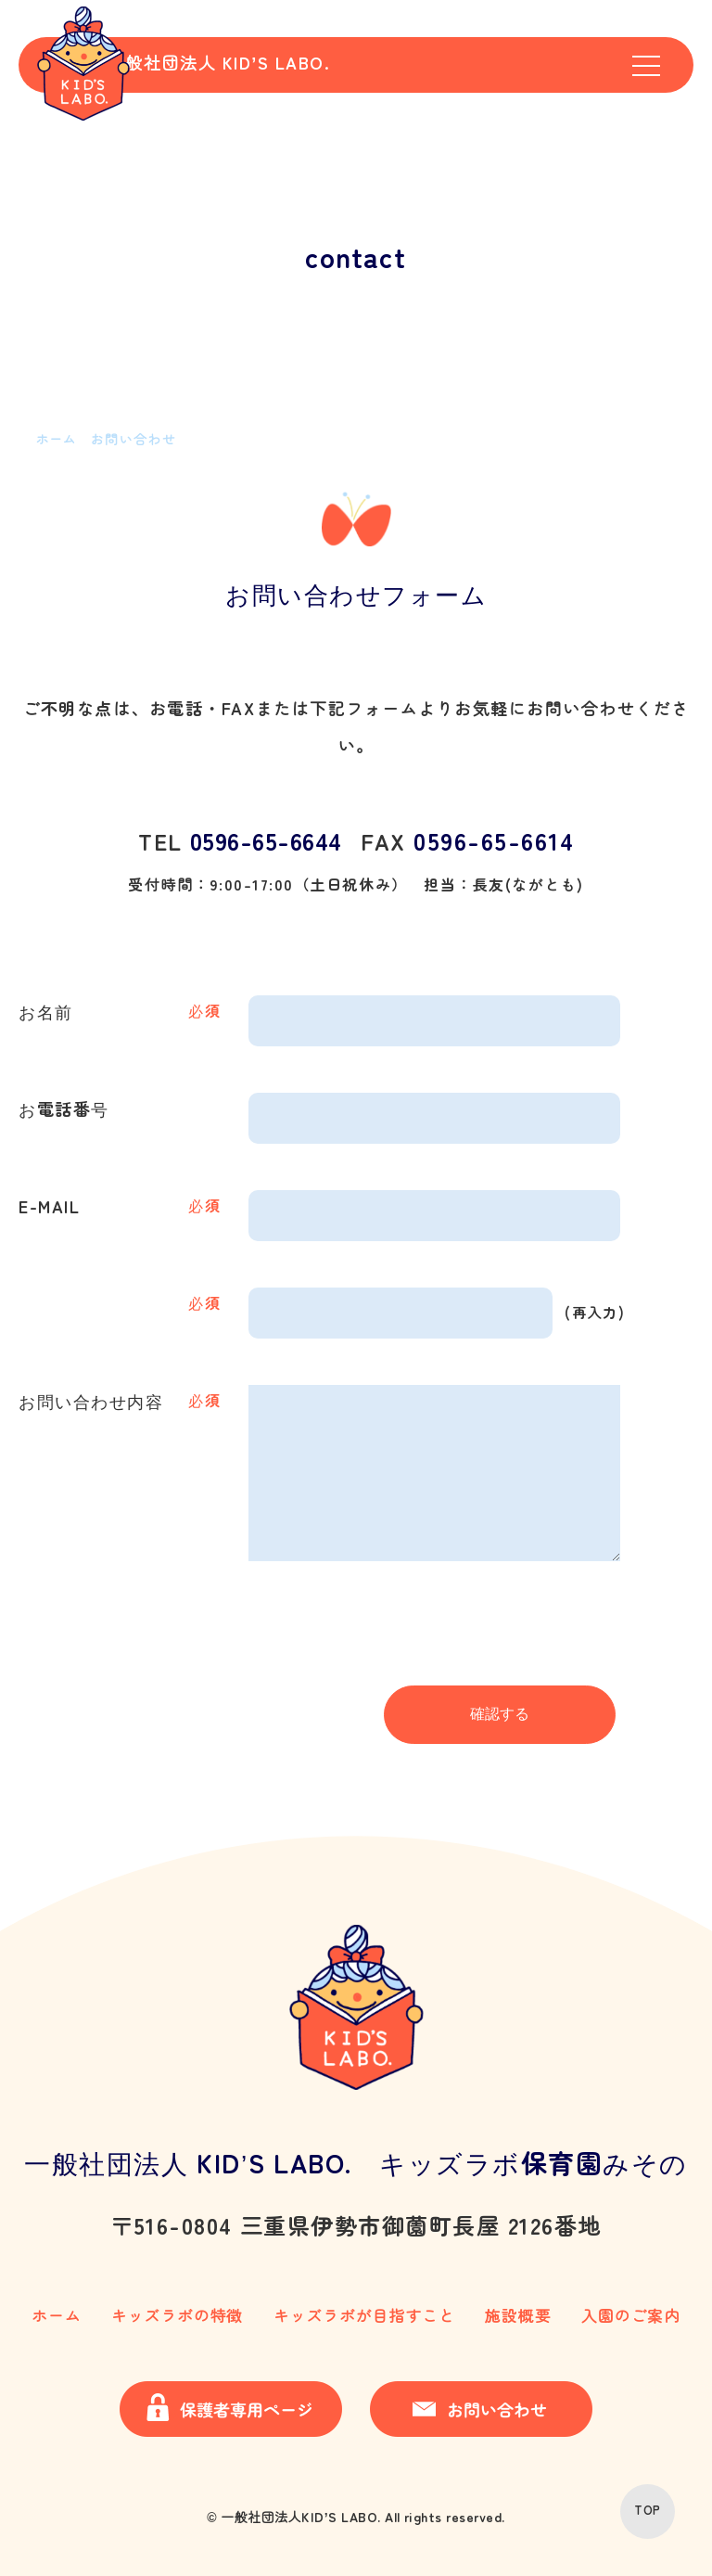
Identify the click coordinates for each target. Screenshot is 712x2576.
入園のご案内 (626, 2316)
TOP (647, 2511)
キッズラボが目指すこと (365, 2316)
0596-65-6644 (271, 842)
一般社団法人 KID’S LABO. (270, 67)
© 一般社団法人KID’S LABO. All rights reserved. (356, 2510)
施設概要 (518, 2316)
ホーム (59, 2316)
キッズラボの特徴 (176, 2316)
